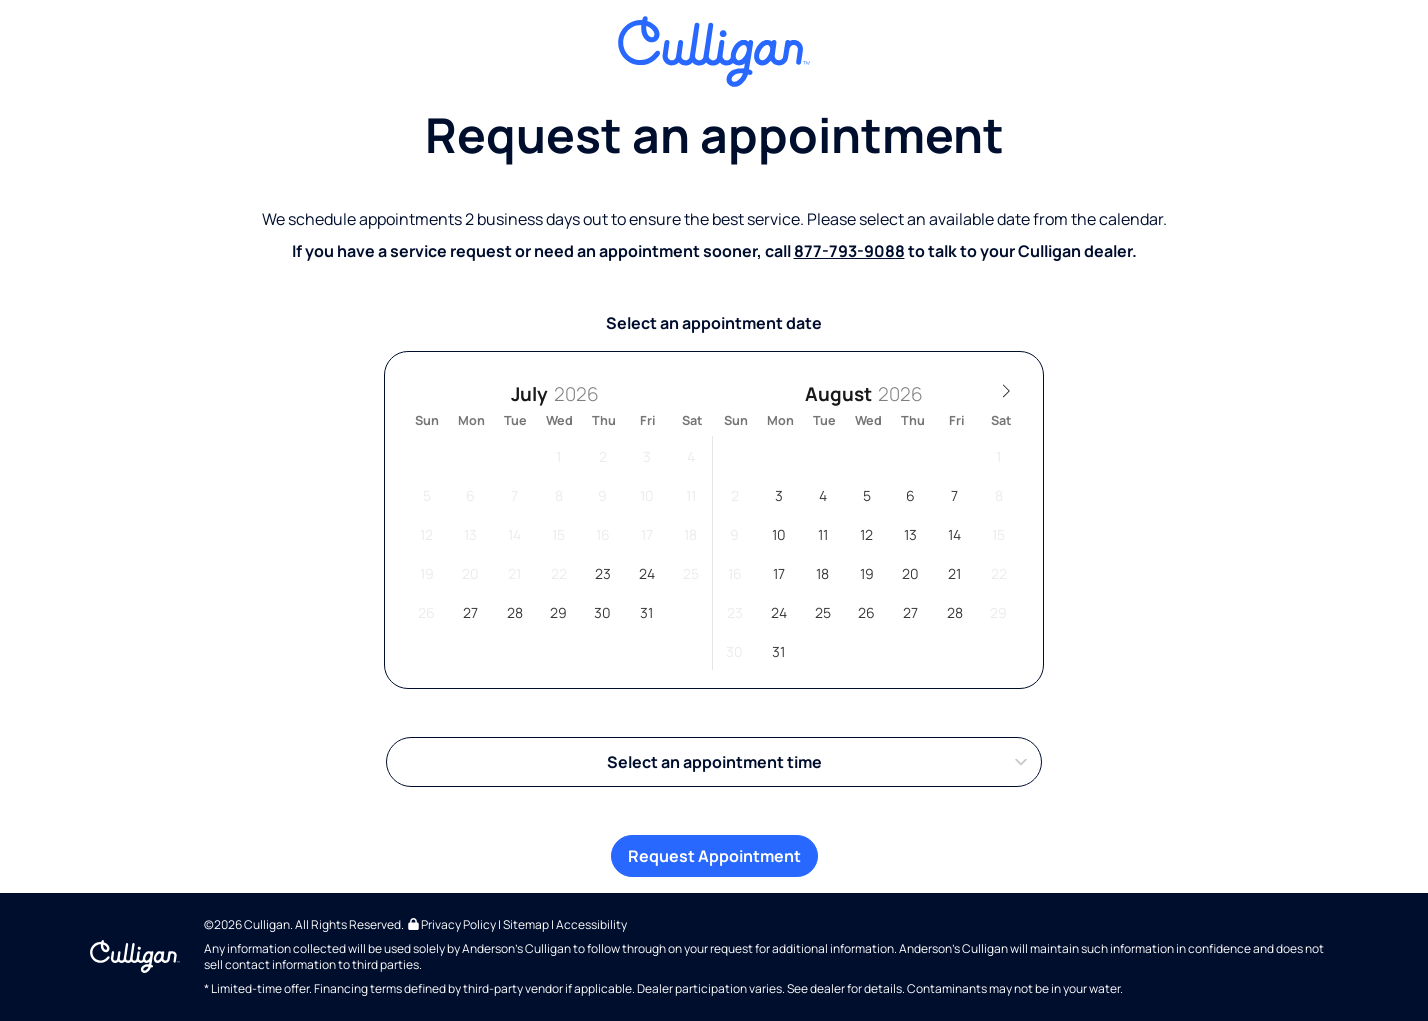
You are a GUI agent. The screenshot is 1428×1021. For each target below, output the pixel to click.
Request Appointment (714, 856)
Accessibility (591, 924)
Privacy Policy (451, 924)
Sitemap (526, 924)
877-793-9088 (849, 251)
